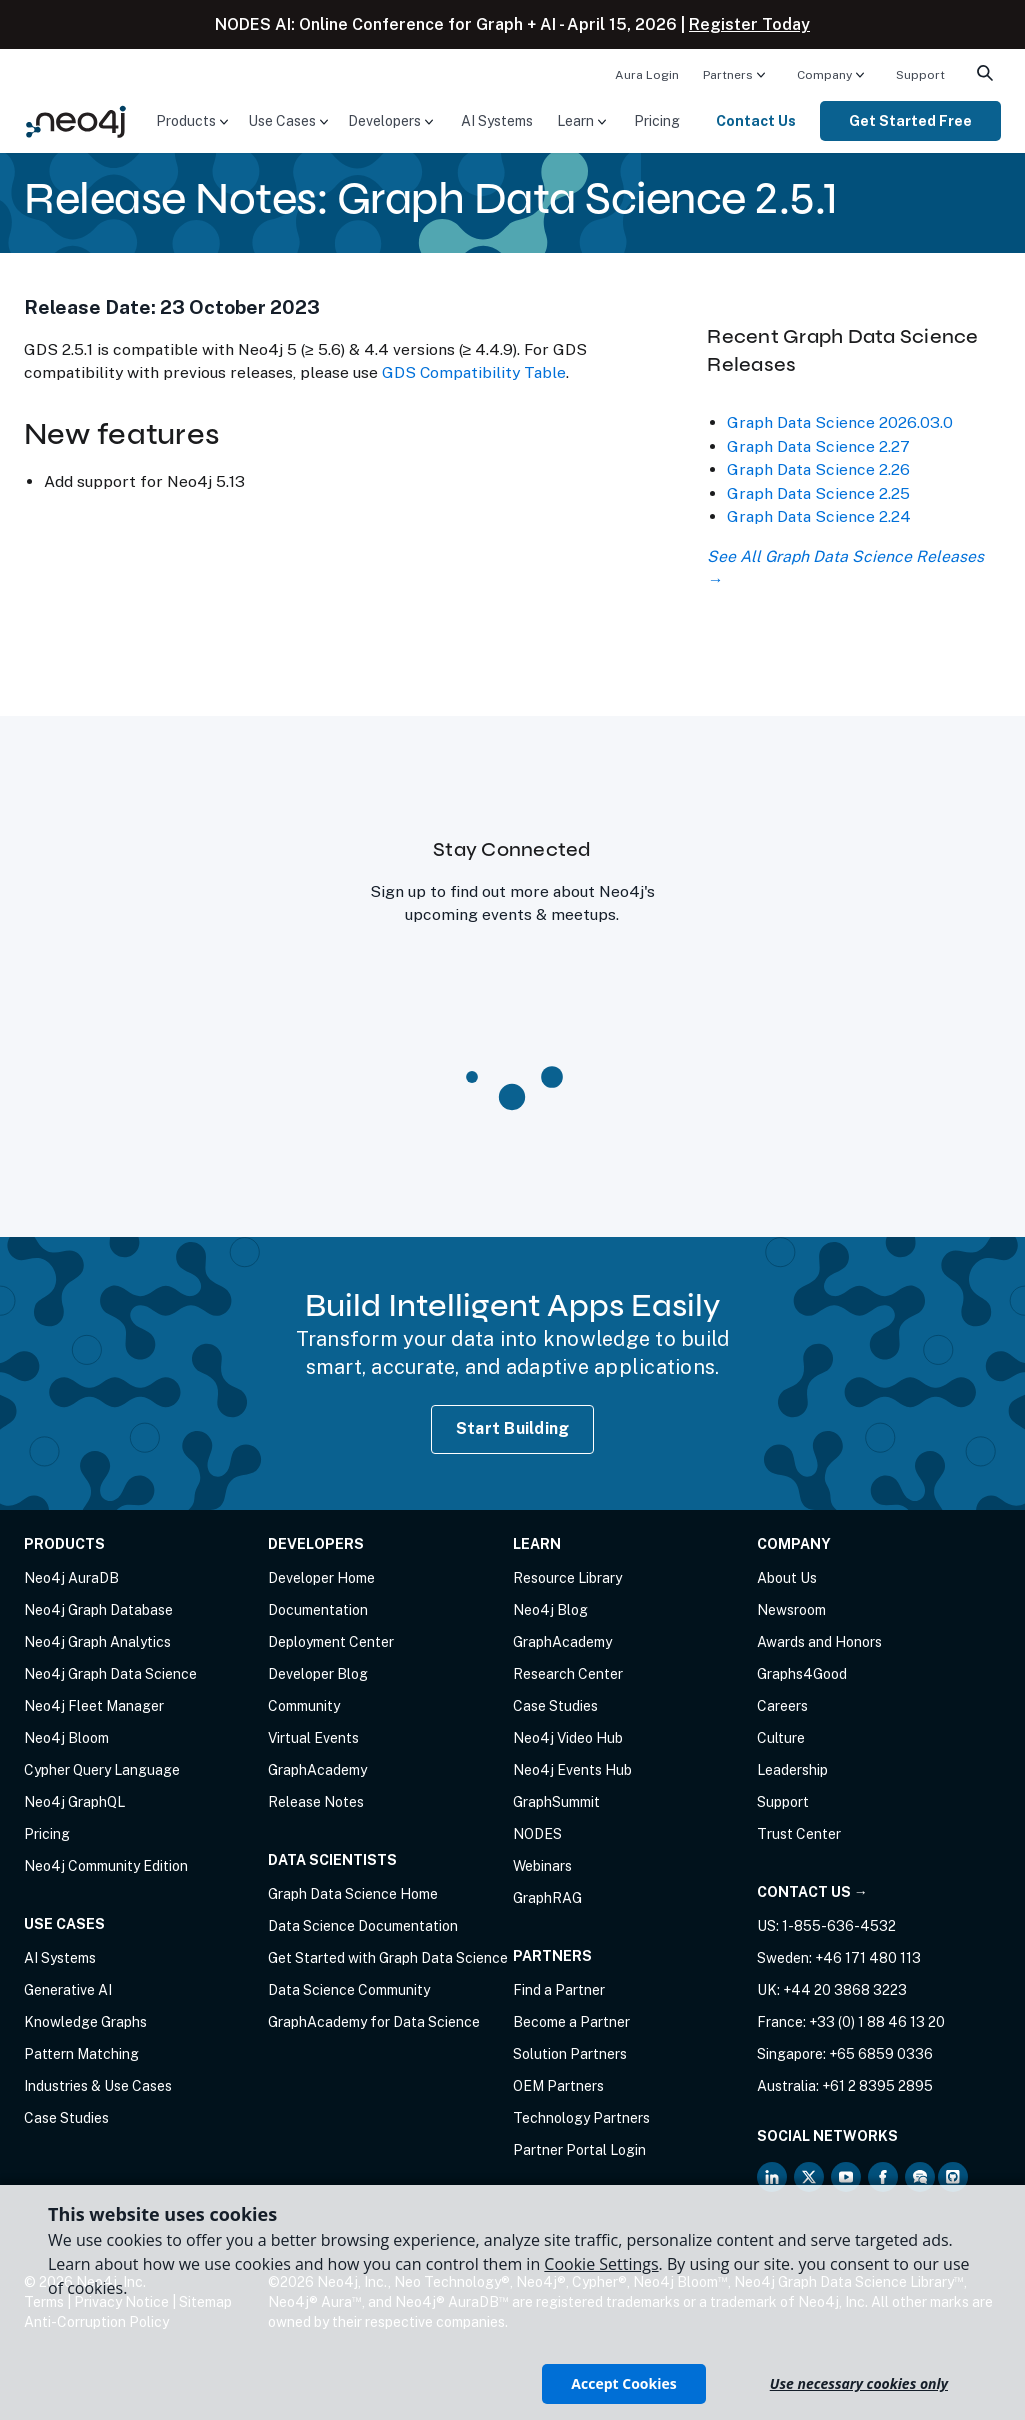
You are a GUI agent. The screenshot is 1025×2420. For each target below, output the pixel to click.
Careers (782, 1706)
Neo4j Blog (550, 1610)
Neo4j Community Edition (106, 1866)
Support (920, 75)
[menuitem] (647, 74)
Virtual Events (313, 1738)
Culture (781, 1738)
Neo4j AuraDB (71, 1578)
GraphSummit (556, 1802)
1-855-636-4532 (839, 1926)
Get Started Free (910, 121)
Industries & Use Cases (98, 2086)
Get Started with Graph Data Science (388, 1958)
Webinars (542, 1866)
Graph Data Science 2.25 (818, 493)
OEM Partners (558, 2086)
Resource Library (567, 1578)
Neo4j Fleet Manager (94, 1706)
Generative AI (68, 1990)
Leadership (792, 1770)
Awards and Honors (819, 1642)
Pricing (657, 121)
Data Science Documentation (363, 1926)
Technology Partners (581, 2118)
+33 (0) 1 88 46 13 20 (877, 2022)
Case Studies (66, 2118)
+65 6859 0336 (881, 2054)
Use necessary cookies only (859, 2383)
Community (304, 1706)
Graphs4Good (802, 1674)
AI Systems (497, 121)
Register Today (749, 24)
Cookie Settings (601, 2264)
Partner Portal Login (579, 2150)
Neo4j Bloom (66, 1738)
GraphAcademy (317, 1770)
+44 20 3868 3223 (845, 1990)
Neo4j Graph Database (98, 1610)
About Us (787, 1578)
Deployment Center (331, 1642)
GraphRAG (547, 1898)
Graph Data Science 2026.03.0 (840, 422)
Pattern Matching (81, 2054)
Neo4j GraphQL (74, 1802)
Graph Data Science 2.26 (818, 469)
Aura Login (647, 75)
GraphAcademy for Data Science (374, 2022)
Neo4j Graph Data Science (110, 1674)
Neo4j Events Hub (572, 1770)
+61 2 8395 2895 (877, 2086)
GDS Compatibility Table (474, 372)
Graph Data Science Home (353, 1894)
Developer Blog (318, 1674)
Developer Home (321, 1578)
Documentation (318, 1610)
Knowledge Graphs (85, 2022)
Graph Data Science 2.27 (818, 446)
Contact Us (756, 121)
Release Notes (316, 1802)
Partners (728, 75)
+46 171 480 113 (868, 1958)
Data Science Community (349, 1990)
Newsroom (791, 1610)
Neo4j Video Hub (568, 1738)
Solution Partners (570, 2054)
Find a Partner (559, 1990)
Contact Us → (812, 1892)
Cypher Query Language (102, 1770)
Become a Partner (571, 2022)
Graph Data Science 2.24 (819, 516)
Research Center (568, 1674)
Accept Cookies (623, 2383)
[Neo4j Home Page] (76, 119)
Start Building (513, 1428)
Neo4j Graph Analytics (97, 1642)
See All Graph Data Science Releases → (845, 568)
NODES (537, 1834)
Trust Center (799, 1834)
